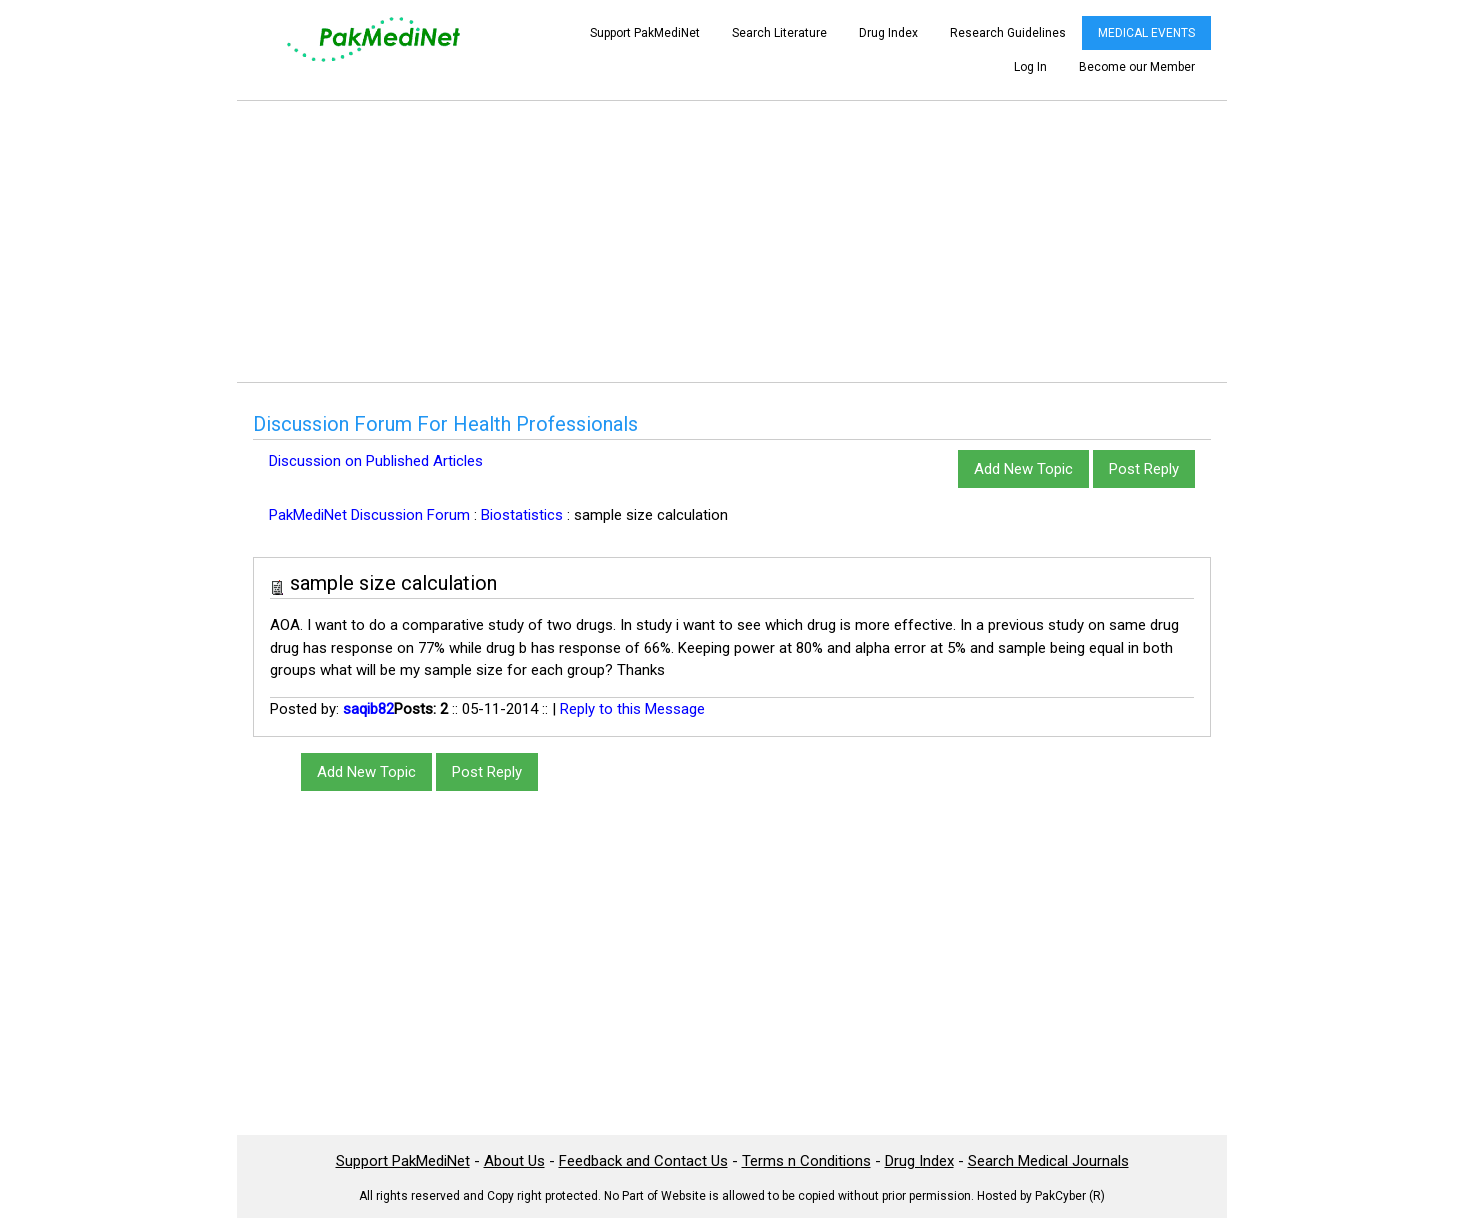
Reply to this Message (632, 709)
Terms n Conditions (806, 1161)
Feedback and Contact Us (643, 1161)
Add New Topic (1023, 469)
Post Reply (1144, 469)
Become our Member (1137, 67)
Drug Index (888, 33)
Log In (1030, 67)
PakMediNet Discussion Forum (369, 515)
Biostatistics (522, 515)
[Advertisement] (732, 241)
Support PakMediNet (645, 33)
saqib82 (368, 709)
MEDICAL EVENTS (1146, 33)
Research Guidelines (1008, 33)
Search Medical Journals (1048, 1161)
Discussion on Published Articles (376, 461)
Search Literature (779, 33)
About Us (514, 1161)
